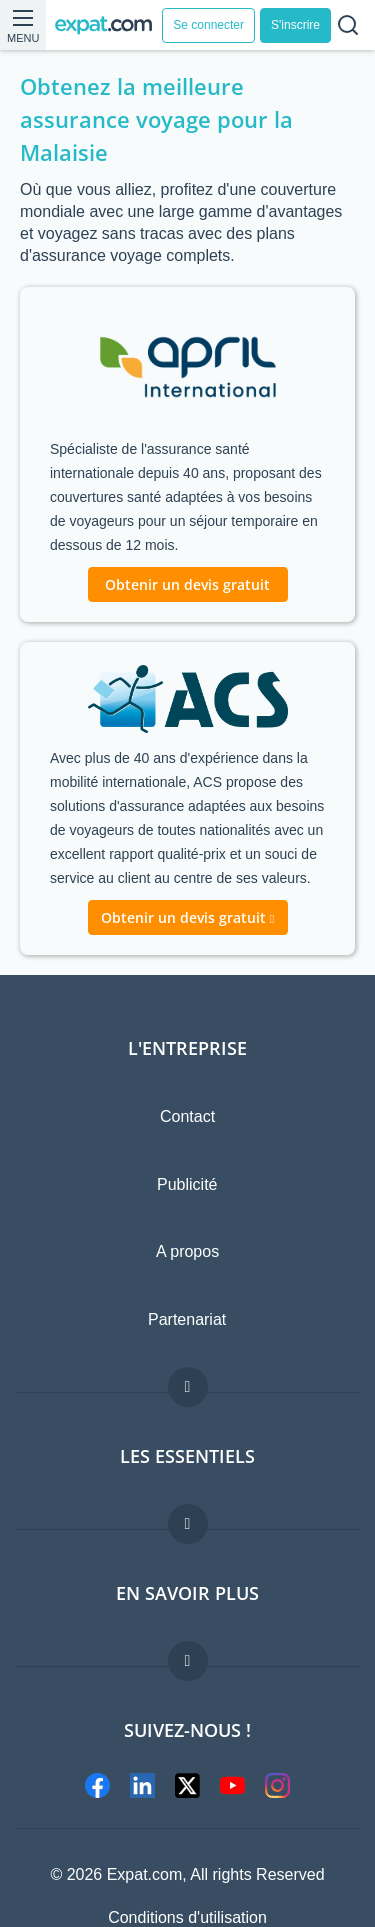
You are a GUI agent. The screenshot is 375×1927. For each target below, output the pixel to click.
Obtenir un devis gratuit (187, 584)
